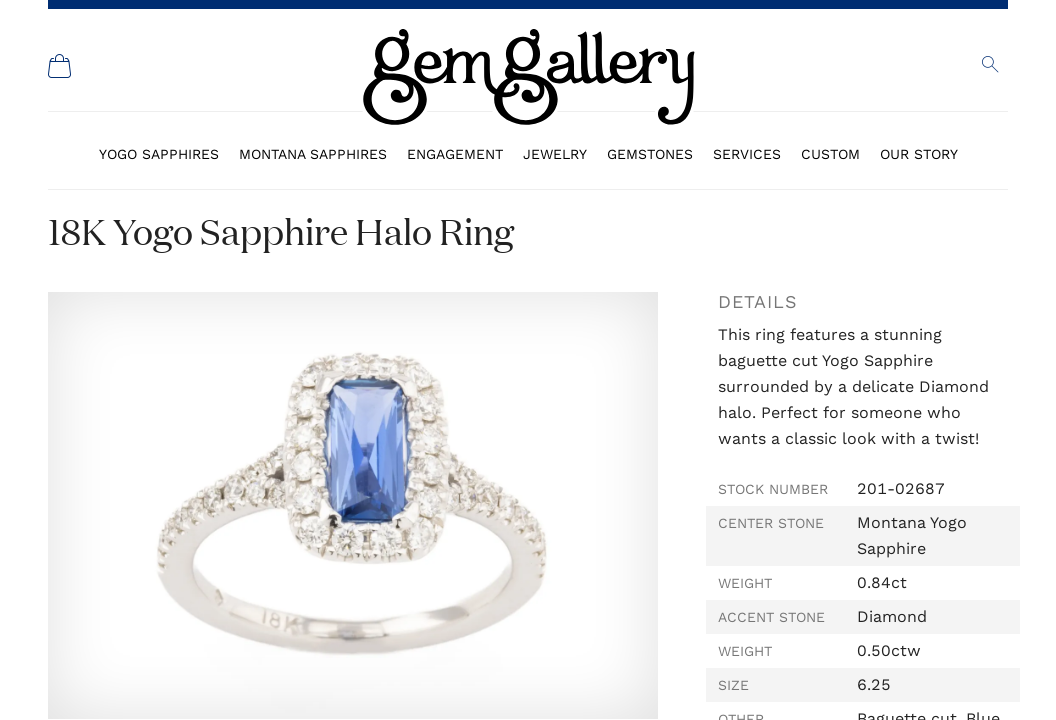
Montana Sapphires (313, 154)
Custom (830, 154)
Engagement (455, 154)
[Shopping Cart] (60, 66)
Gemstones (650, 154)
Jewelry (555, 154)
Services (747, 154)
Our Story (919, 154)
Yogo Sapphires (159, 154)
